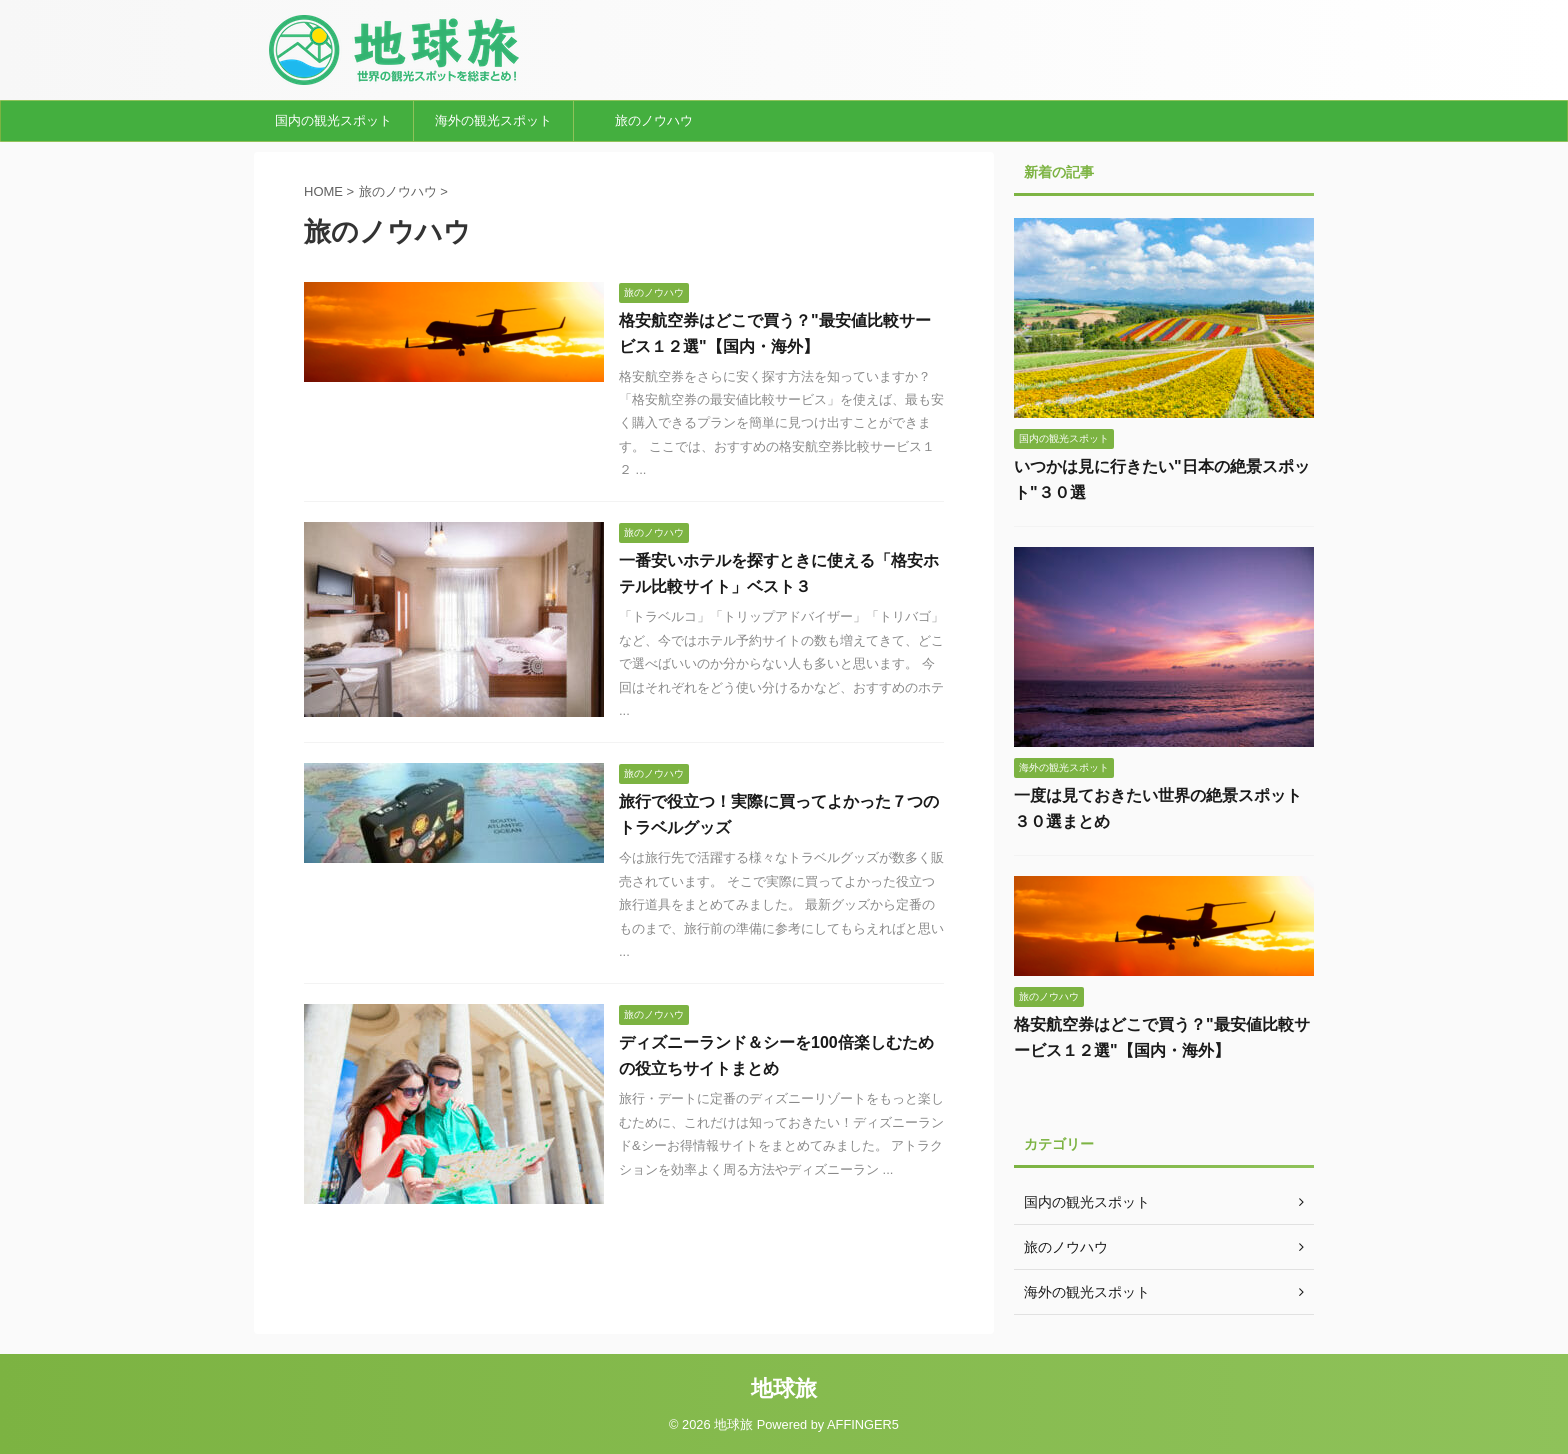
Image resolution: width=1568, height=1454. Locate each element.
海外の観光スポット (493, 120)
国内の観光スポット (333, 120)
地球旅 (784, 1388)
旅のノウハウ (654, 120)
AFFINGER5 (863, 1424)
